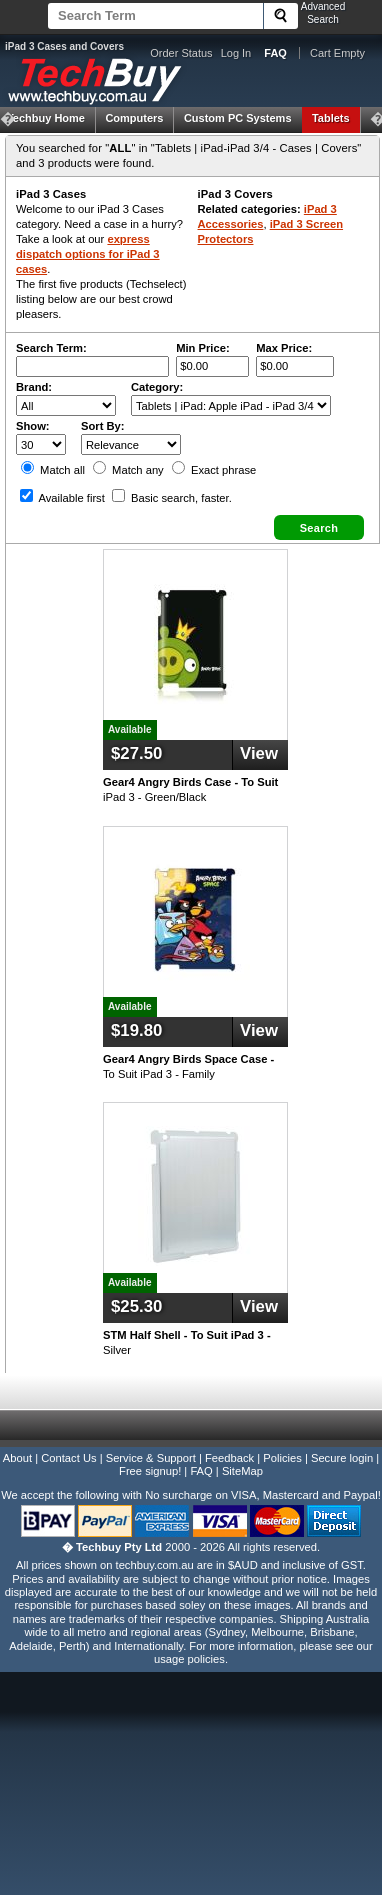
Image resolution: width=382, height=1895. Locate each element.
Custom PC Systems (238, 118)
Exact (214, 470)
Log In (236, 53)
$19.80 (136, 1030)
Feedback (229, 1458)
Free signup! (150, 1471)
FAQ (201, 1471)
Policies (282, 1458)
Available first (62, 498)
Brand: (34, 387)
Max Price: (284, 348)
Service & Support (151, 1458)
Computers (134, 118)
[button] (319, 527)
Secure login (342, 1458)
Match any (128, 470)
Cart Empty (337, 53)
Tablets (331, 118)
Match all (53, 470)
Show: (33, 426)
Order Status (181, 53)
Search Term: (51, 348)
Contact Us (68, 1458)
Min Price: (202, 348)
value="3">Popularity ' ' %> (131, 444)
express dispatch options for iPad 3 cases (88, 254)
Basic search (172, 498)
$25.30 (136, 1306)
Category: (157, 387)
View (259, 753)
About (17, 1458)
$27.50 (136, 753)
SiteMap (242, 1471)
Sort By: (103, 426)
